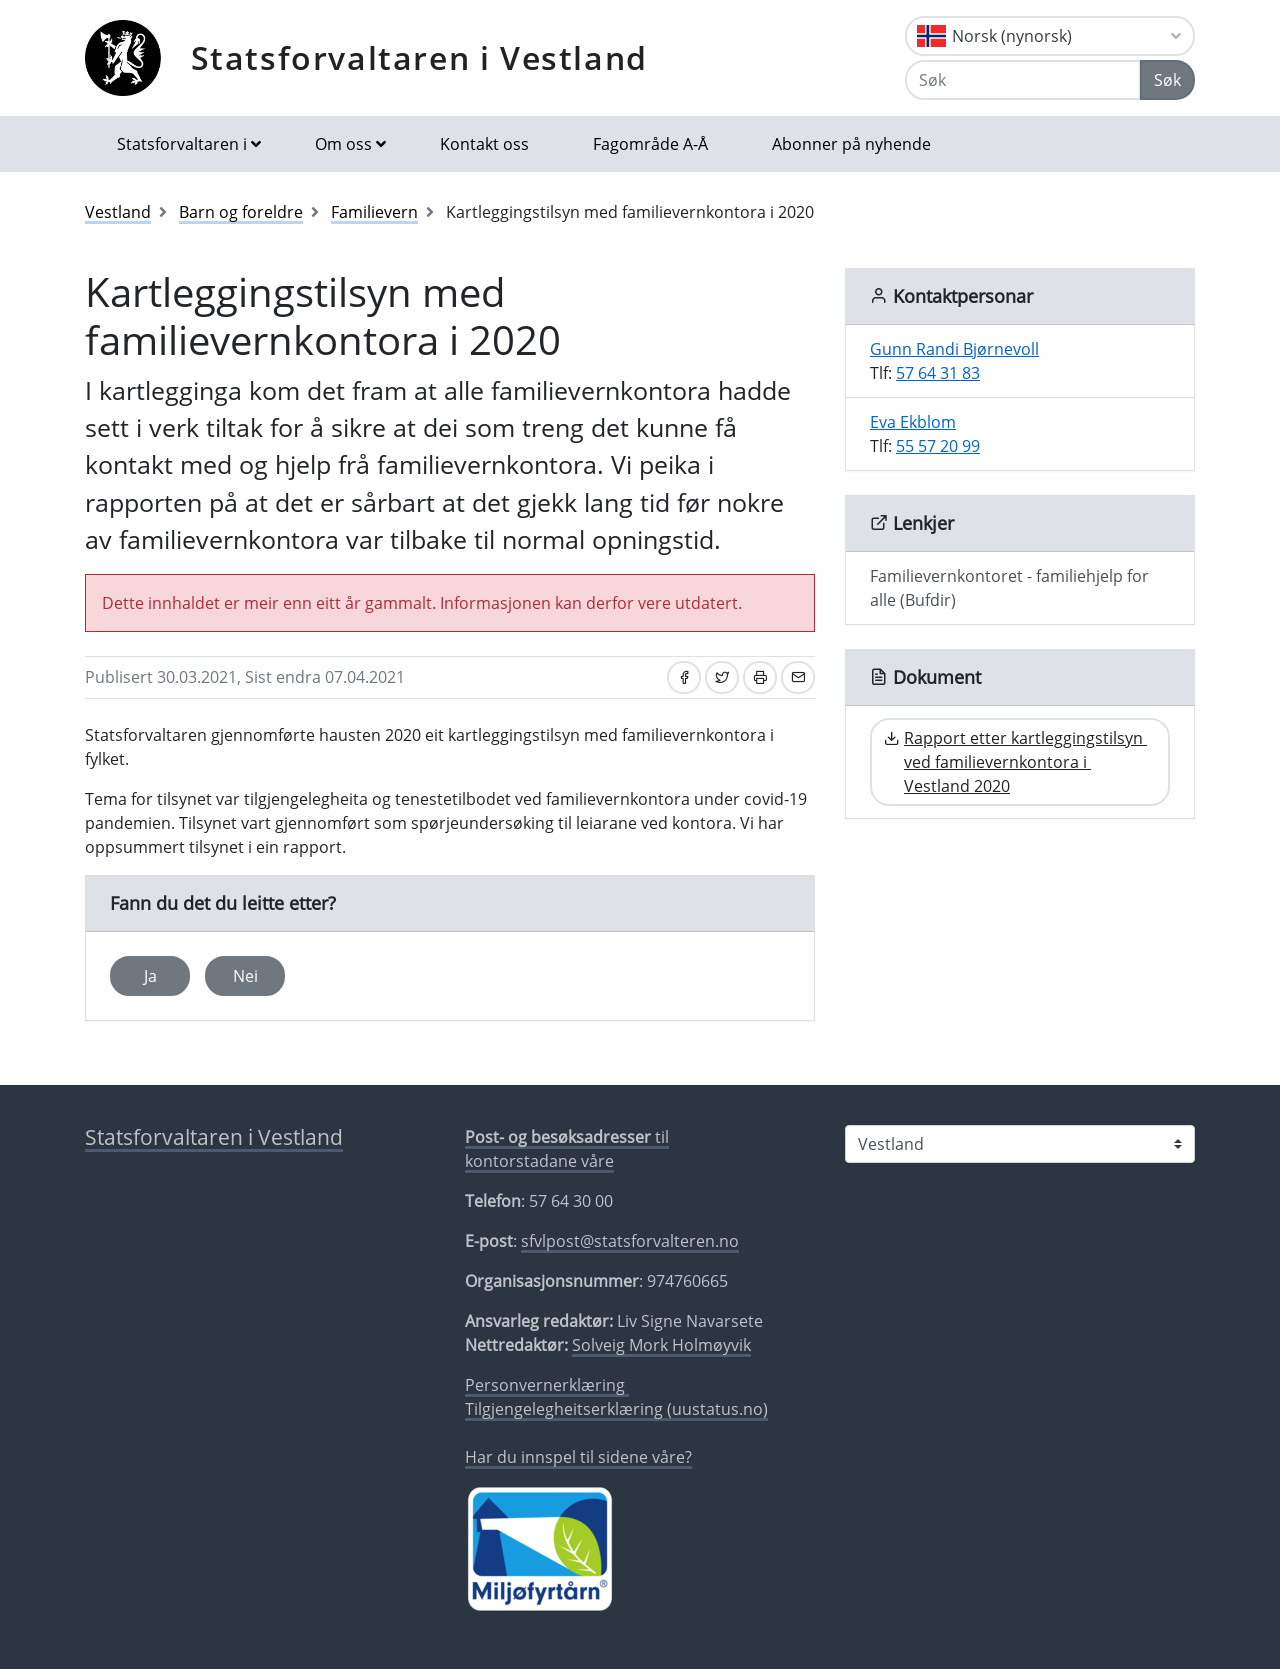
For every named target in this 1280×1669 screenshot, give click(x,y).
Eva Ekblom (913, 422)
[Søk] (1023, 80)
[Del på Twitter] (722, 677)
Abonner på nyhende (851, 144)
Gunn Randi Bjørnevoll (954, 349)
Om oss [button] (343, 144)
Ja (150, 976)
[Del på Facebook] (684, 677)
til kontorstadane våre (567, 1149)
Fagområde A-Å (650, 144)
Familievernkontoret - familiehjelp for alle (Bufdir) (1009, 588)
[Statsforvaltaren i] (1020, 1144)
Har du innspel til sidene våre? (578, 1457)
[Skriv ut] (760, 677)
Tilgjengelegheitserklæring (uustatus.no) (616, 1409)
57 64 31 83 (938, 373)
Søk (1167, 80)
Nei (245, 976)
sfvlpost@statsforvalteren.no (630, 1241)
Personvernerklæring (547, 1385)
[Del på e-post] (798, 677)
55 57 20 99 (938, 446)
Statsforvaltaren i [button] (182, 144)
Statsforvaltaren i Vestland (419, 57)
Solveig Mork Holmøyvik (661, 1345)
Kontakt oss (484, 144)
